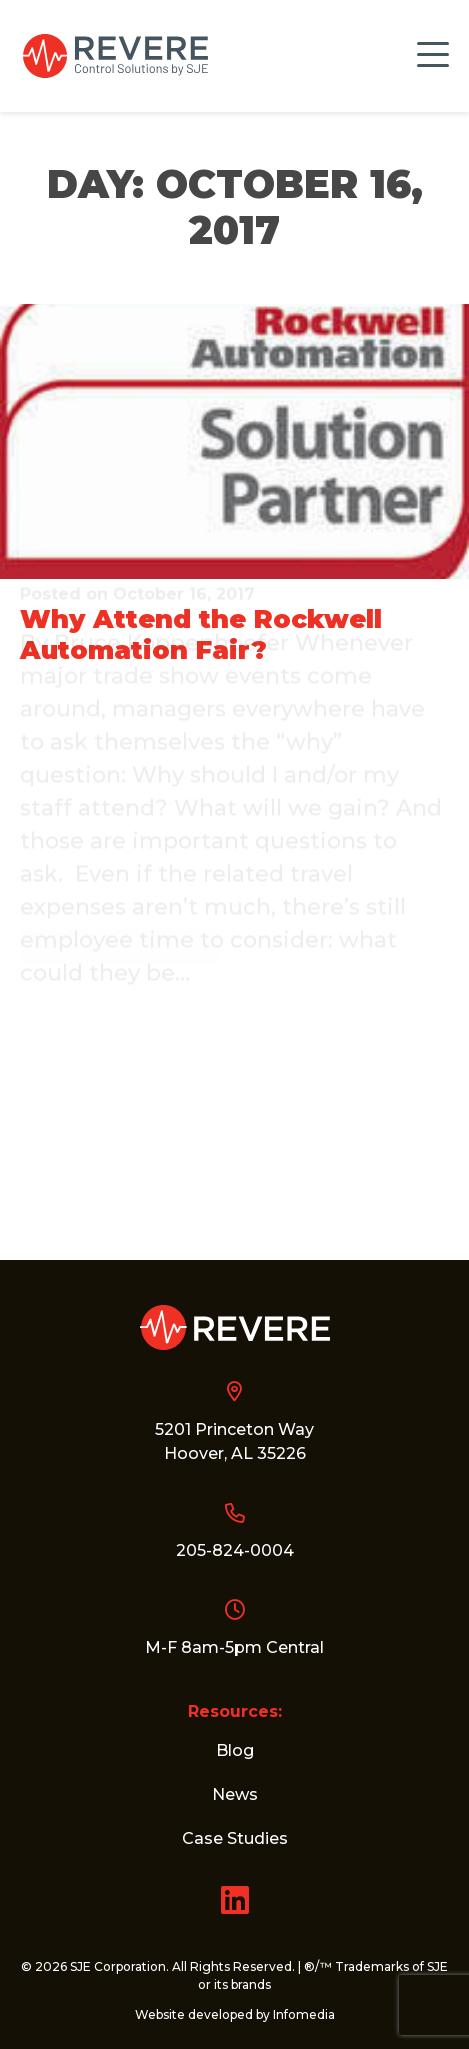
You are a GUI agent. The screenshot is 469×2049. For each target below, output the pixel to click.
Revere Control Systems (115, 56)
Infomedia (304, 2014)
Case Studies (235, 1838)
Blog (235, 1750)
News (235, 1794)
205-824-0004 (235, 1550)
